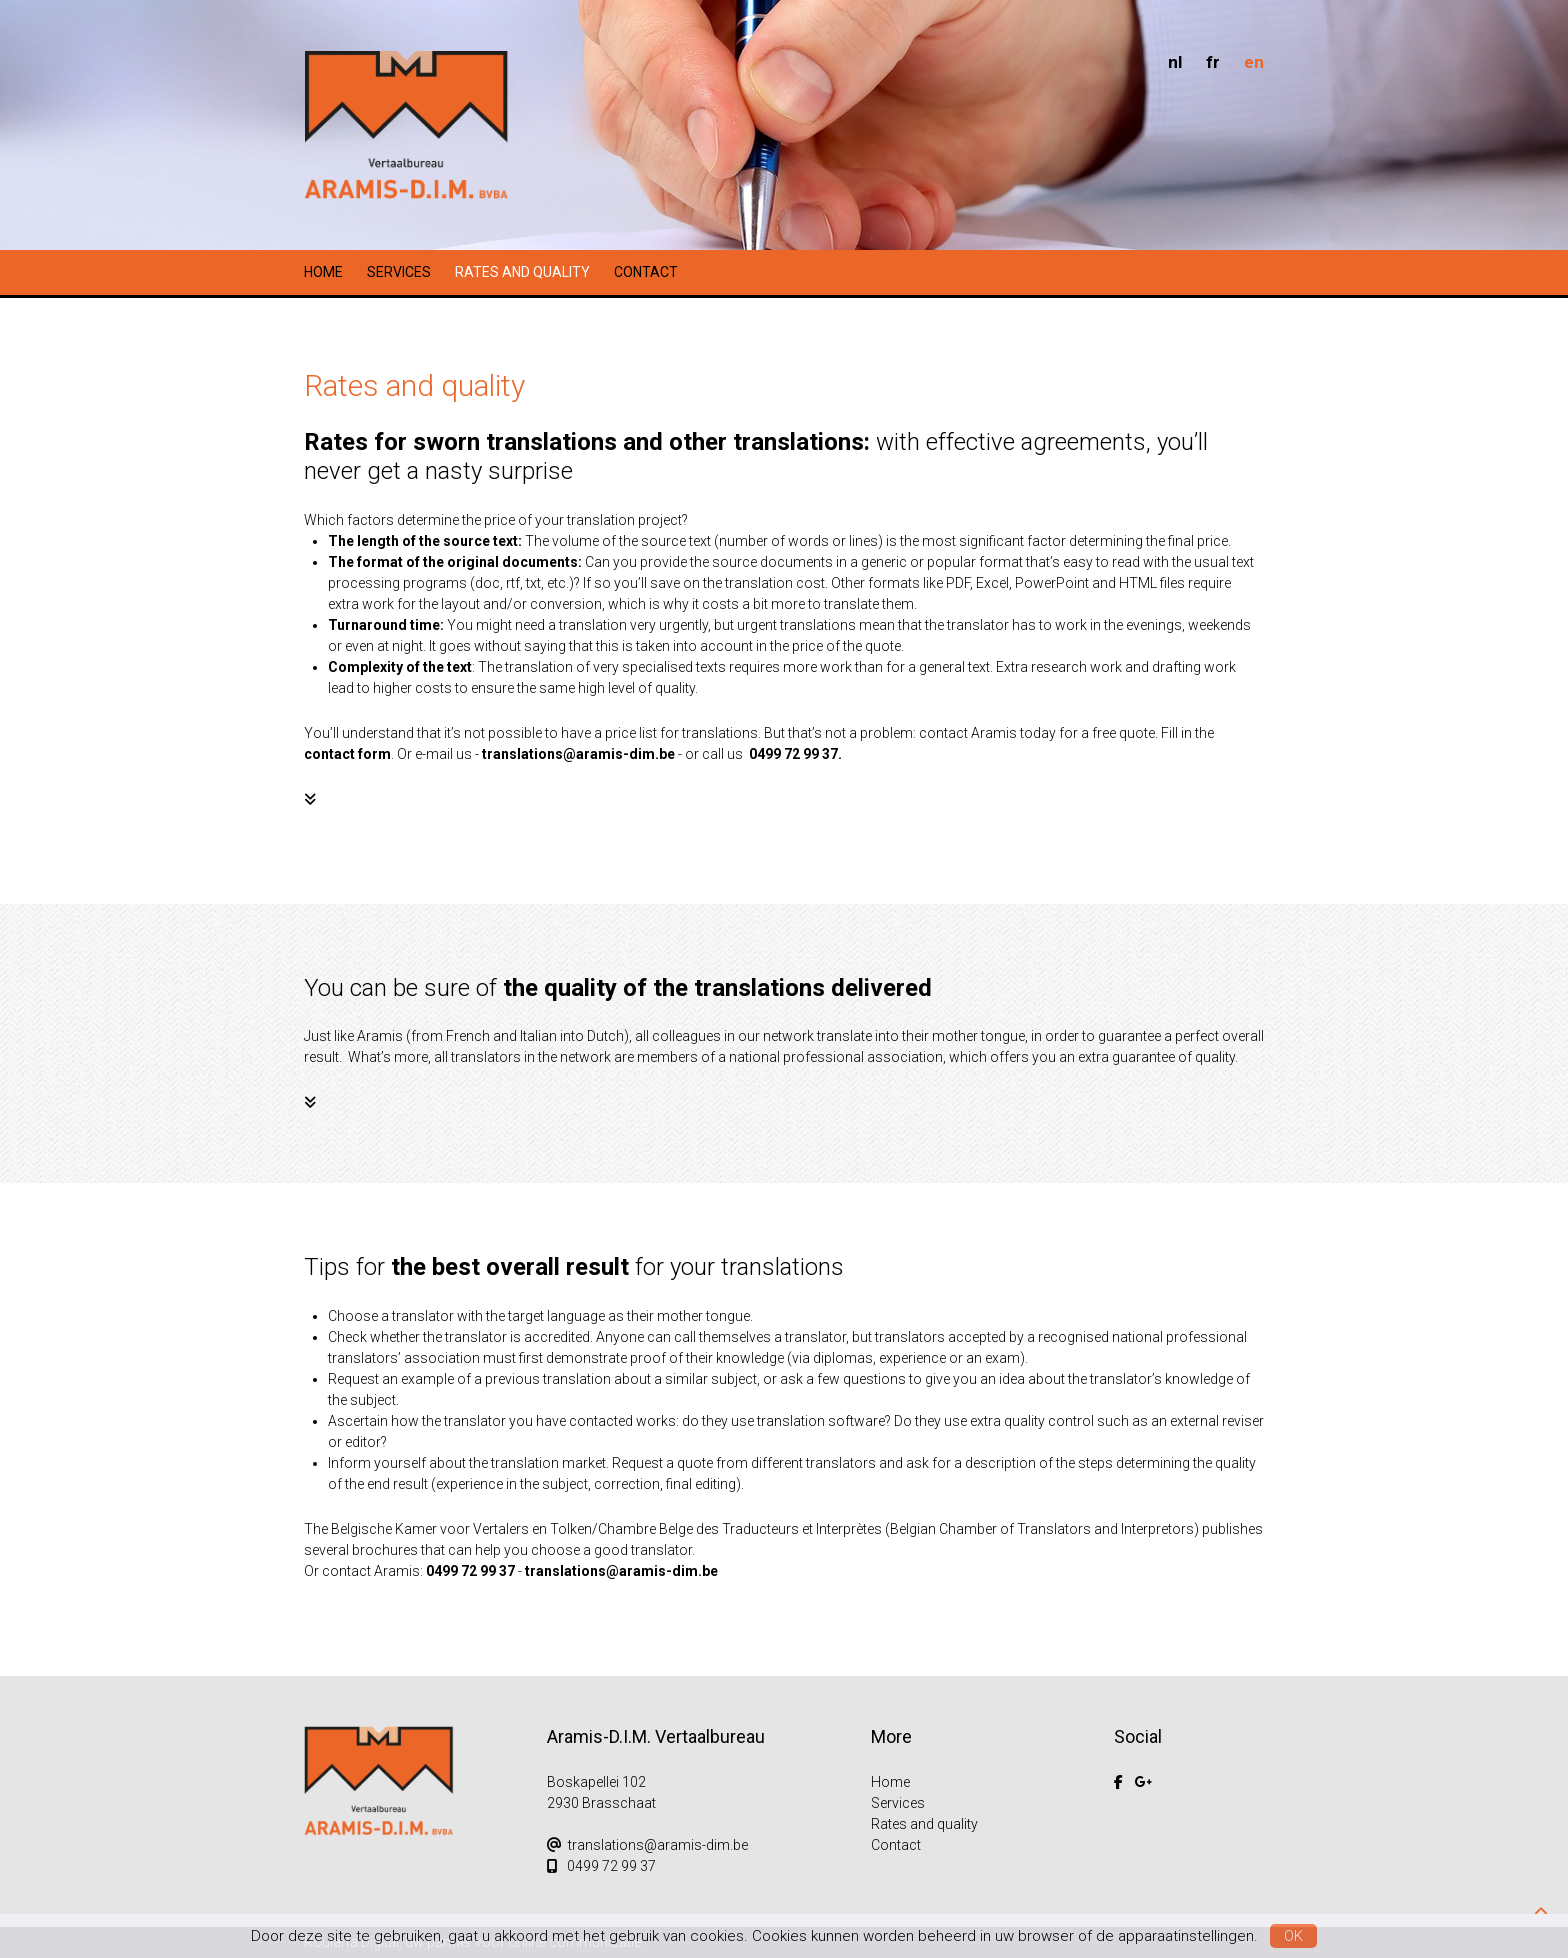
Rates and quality (522, 272)
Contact (646, 272)
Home (323, 272)
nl (1175, 62)
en (1254, 62)
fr (1213, 62)
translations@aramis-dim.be (578, 754)
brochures (385, 1550)
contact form (347, 754)
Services (399, 272)
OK (1293, 1936)
